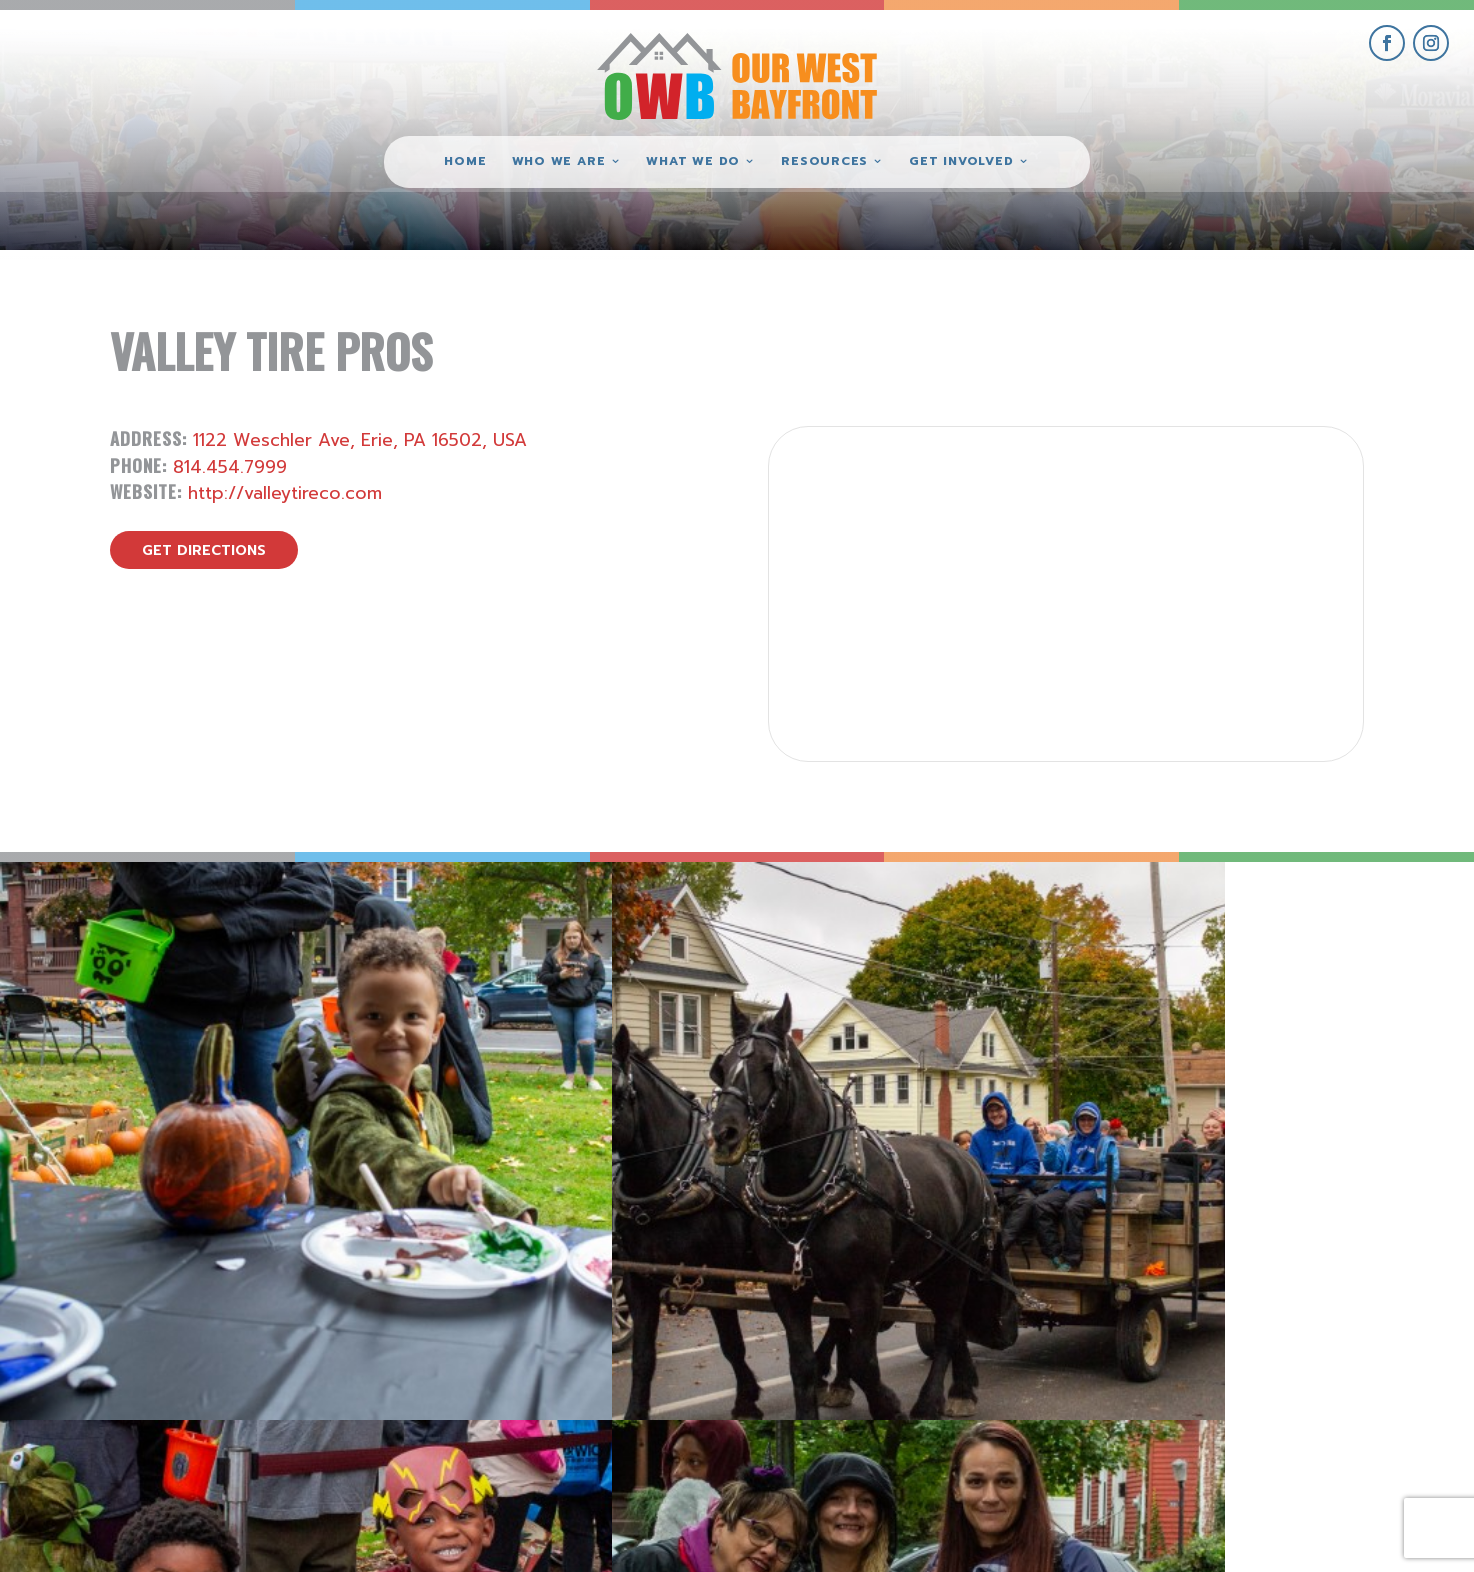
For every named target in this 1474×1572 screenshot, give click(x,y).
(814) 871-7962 (737, 1404)
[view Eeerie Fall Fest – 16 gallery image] (921, 1046)
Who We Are (559, 162)
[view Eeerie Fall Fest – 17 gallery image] (553, 1046)
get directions (204, 550)
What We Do (693, 162)
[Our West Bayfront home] (737, 75)
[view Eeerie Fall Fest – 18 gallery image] (184, 1046)
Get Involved (961, 162)
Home (465, 162)
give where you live (1251, 1382)
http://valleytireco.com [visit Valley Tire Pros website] (285, 493)
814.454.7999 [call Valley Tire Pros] (230, 467)
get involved (1251, 1336)
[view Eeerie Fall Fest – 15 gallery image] (1290, 1046)
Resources (824, 162)
